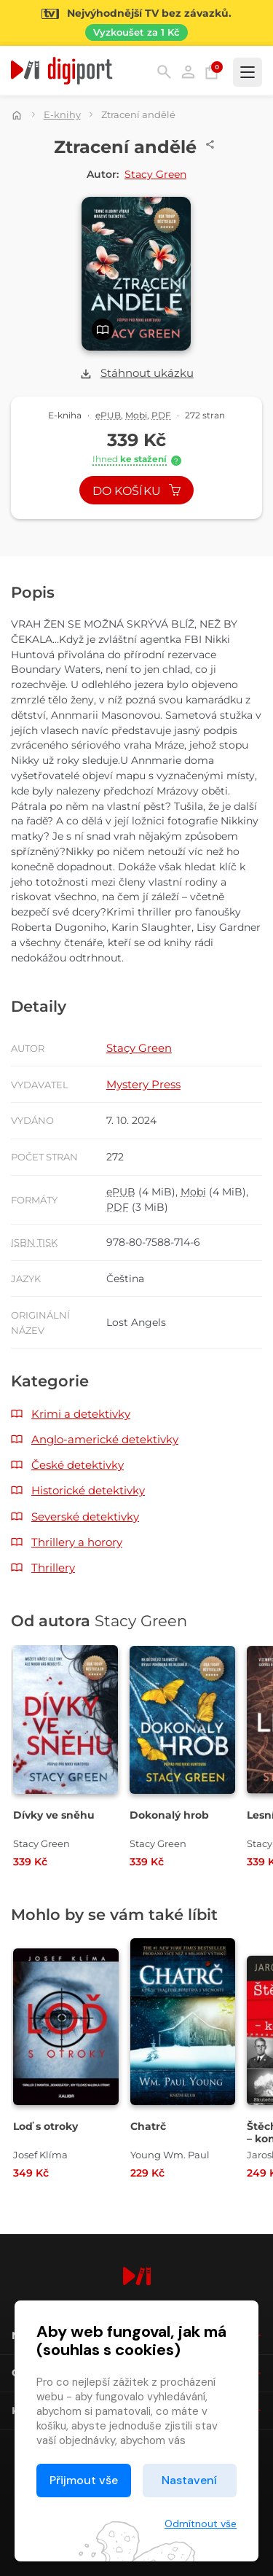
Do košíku (136, 491)
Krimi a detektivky (80, 1414)
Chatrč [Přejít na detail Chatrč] (148, 2126)
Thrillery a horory (76, 1542)
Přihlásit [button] (188, 72)
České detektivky (77, 1465)
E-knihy (62, 114)
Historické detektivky (88, 1490)
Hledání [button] (164, 72)
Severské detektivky (85, 1516)
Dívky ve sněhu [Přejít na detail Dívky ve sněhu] (54, 1815)
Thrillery (53, 1567)
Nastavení (189, 2480)
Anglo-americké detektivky (104, 1439)
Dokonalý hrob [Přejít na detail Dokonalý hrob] (169, 1815)
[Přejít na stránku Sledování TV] (136, 23)
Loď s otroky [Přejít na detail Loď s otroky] (45, 2126)
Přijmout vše (84, 2480)
